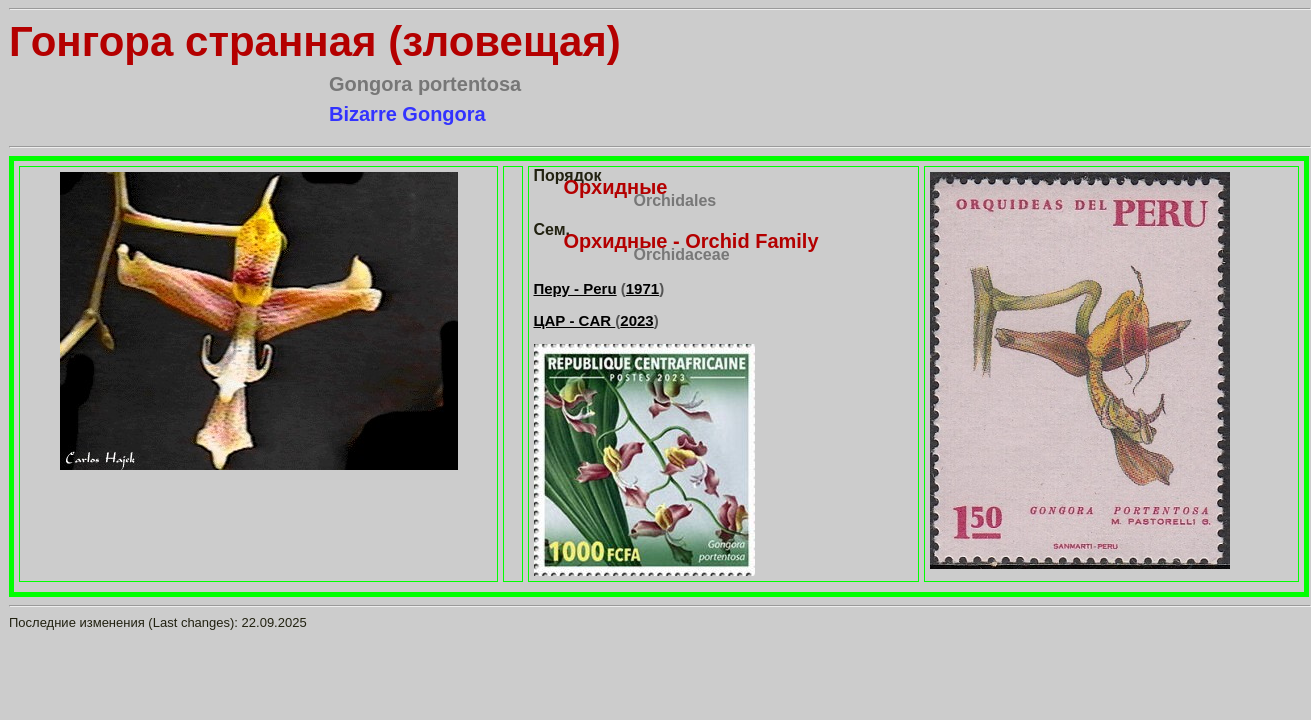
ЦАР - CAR (575, 320)
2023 (636, 320)
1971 (642, 288)
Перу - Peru (575, 288)
